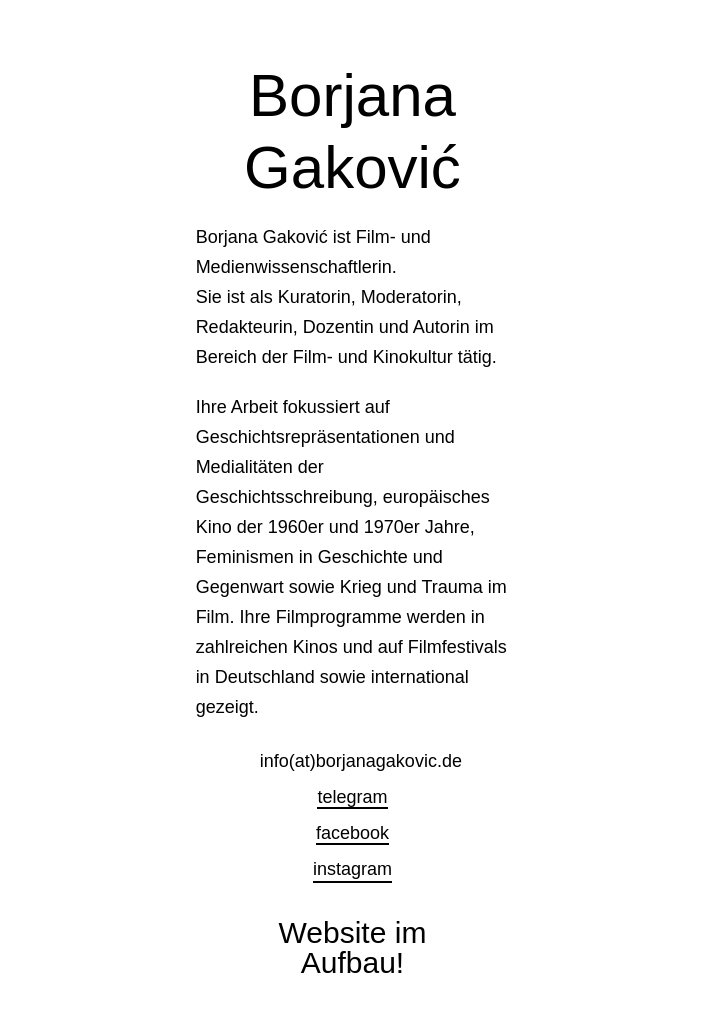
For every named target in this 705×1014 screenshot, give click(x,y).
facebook (352, 833)
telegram (352, 797)
